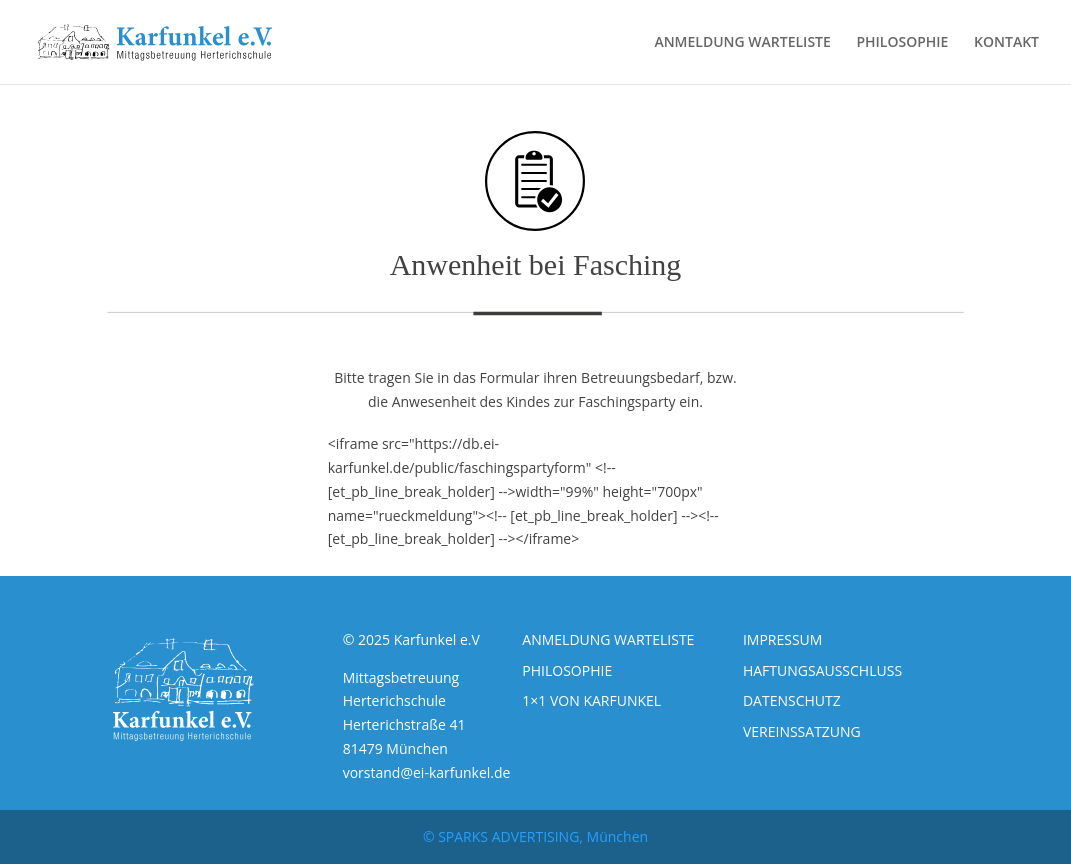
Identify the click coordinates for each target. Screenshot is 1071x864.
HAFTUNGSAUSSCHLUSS (822, 670)
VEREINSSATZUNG (802, 731)
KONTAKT (1006, 43)
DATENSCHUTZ (792, 700)
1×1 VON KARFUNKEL (591, 700)
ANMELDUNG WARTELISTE (742, 43)
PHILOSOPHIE (902, 43)
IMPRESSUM (783, 639)
